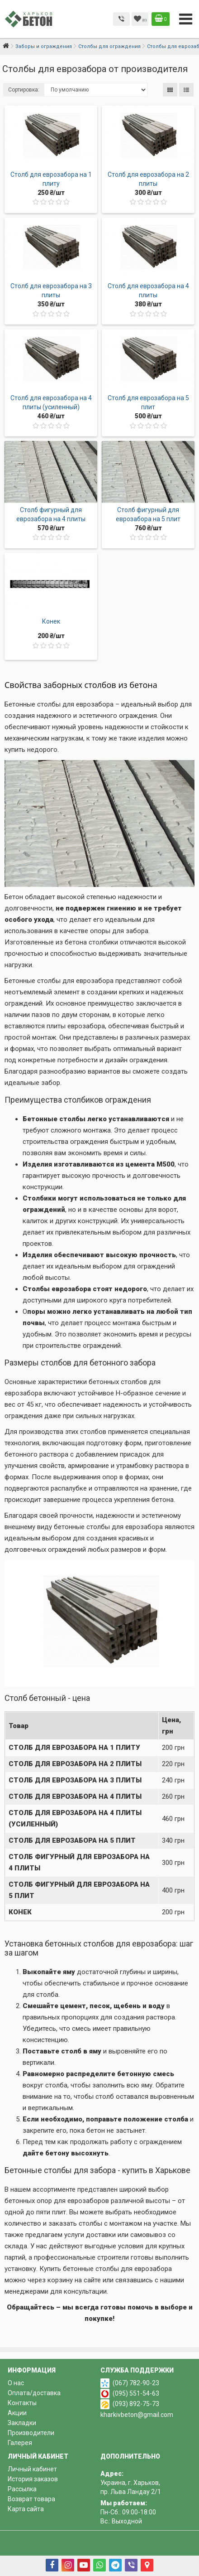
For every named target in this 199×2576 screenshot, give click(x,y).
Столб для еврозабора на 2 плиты (75, 1764)
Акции (17, 2412)
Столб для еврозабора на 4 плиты (75, 1796)
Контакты (22, 2403)
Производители (31, 2432)
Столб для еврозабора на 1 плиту (74, 1747)
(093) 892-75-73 (136, 2403)
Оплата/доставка (34, 2393)
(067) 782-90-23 (136, 2383)
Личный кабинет (32, 2469)
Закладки (22, 2422)
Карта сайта (26, 2509)
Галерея (20, 2442)
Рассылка (22, 2489)
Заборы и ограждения (43, 46)
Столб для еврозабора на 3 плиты (75, 1780)
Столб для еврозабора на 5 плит (72, 1840)
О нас (16, 2383)
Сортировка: (23, 90)
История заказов (33, 2479)
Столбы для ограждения (109, 46)
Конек (51, 621)
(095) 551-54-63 (136, 2393)
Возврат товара (31, 2499)
